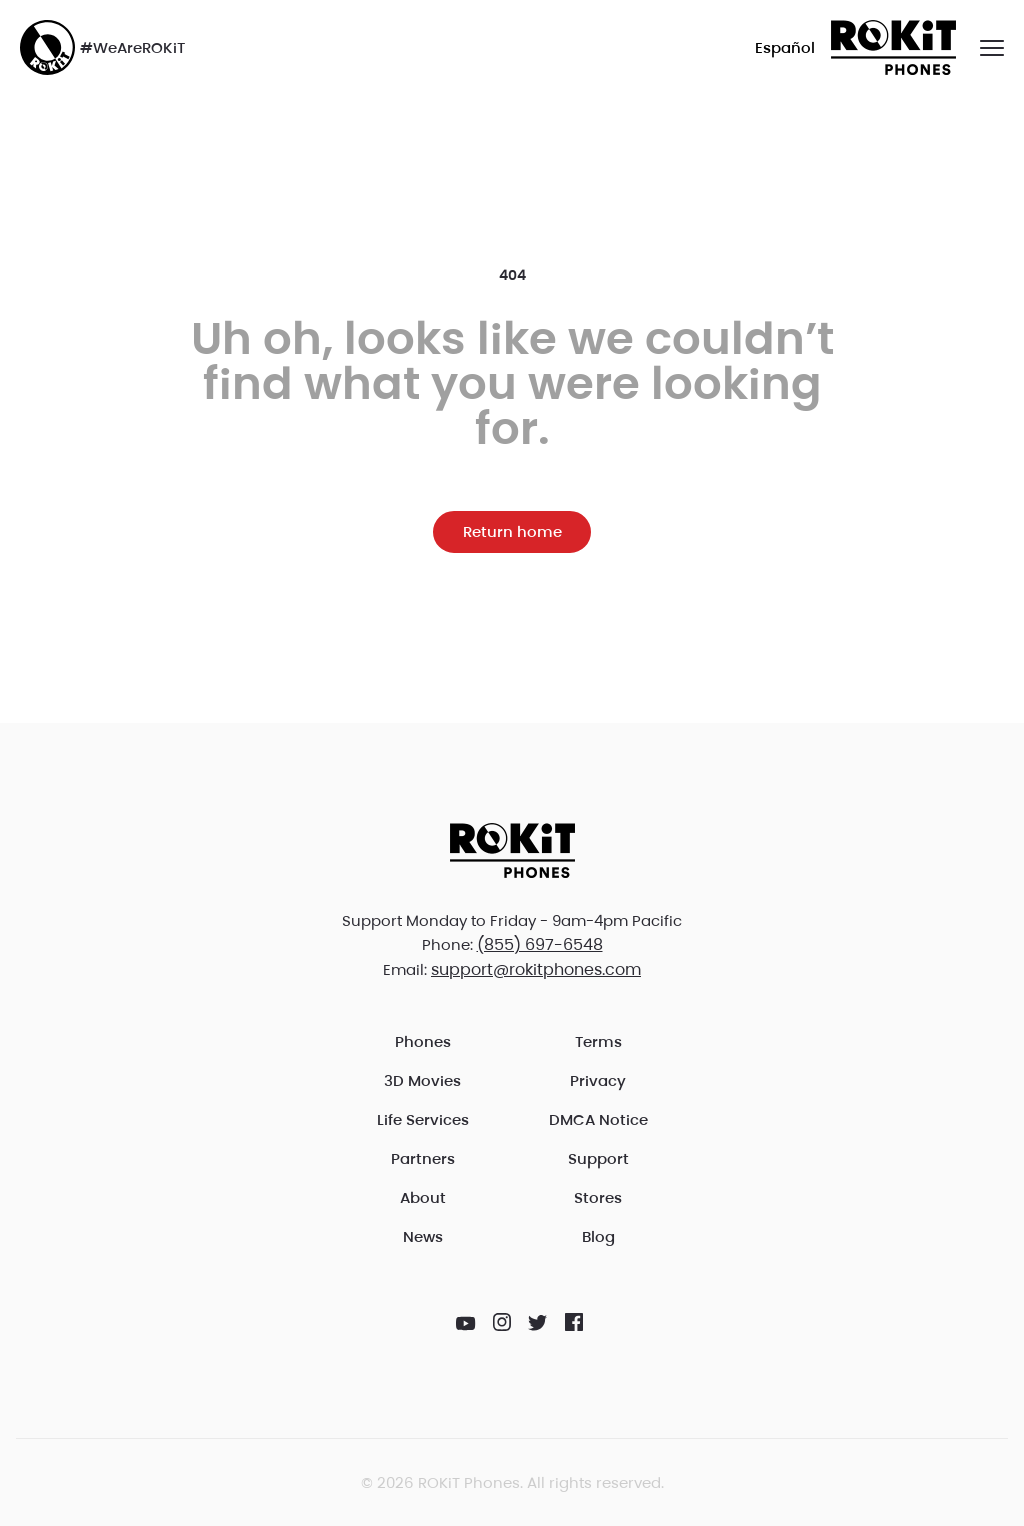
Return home (512, 531)
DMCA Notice (598, 1119)
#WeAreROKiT (102, 47)
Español (785, 47)
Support (598, 1158)
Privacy (598, 1080)
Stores (598, 1197)
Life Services (423, 1119)
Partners (423, 1158)
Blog (598, 1236)
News (423, 1236)
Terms (598, 1041)
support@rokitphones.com (536, 969)
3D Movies (422, 1080)
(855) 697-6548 (540, 944)
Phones (423, 1041)
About (423, 1197)
